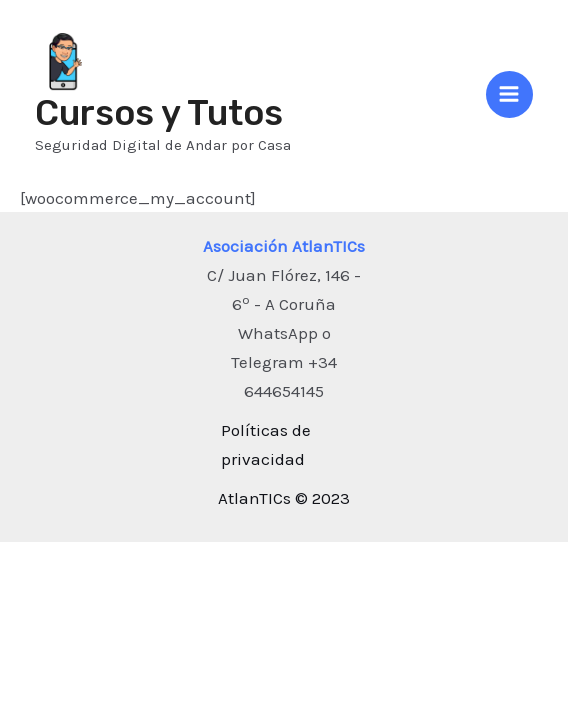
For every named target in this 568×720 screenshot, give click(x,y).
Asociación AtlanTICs (284, 246)
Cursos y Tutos (159, 113)
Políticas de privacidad (266, 444)
